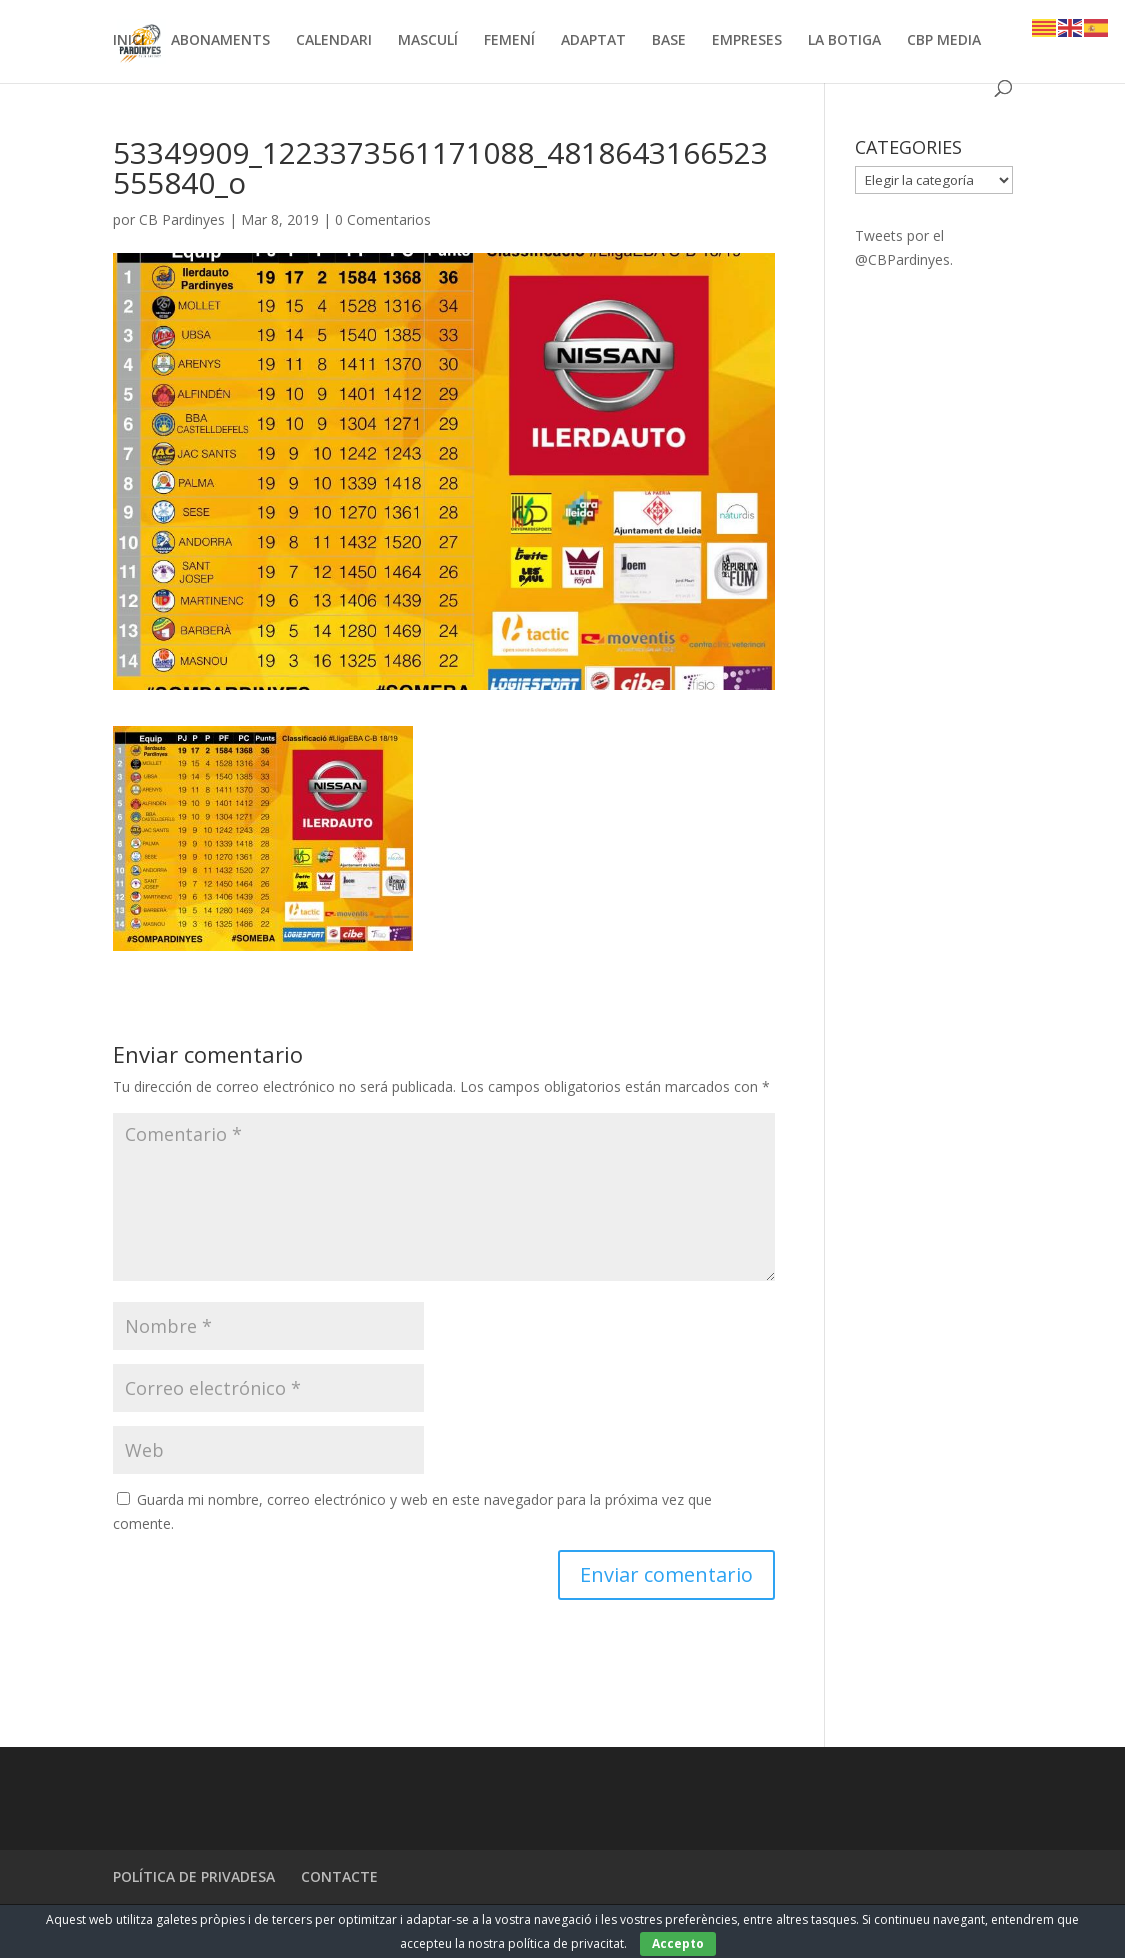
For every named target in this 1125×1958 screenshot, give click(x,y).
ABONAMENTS (220, 41)
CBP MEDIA (944, 41)
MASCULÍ (428, 41)
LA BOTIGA (844, 41)
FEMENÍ (509, 41)
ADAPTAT (593, 41)
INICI (129, 41)
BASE (669, 41)
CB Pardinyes (182, 219)
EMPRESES (747, 41)
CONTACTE (339, 1876)
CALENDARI (334, 41)
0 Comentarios (383, 219)
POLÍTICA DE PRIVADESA (194, 1876)
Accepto (678, 1943)
